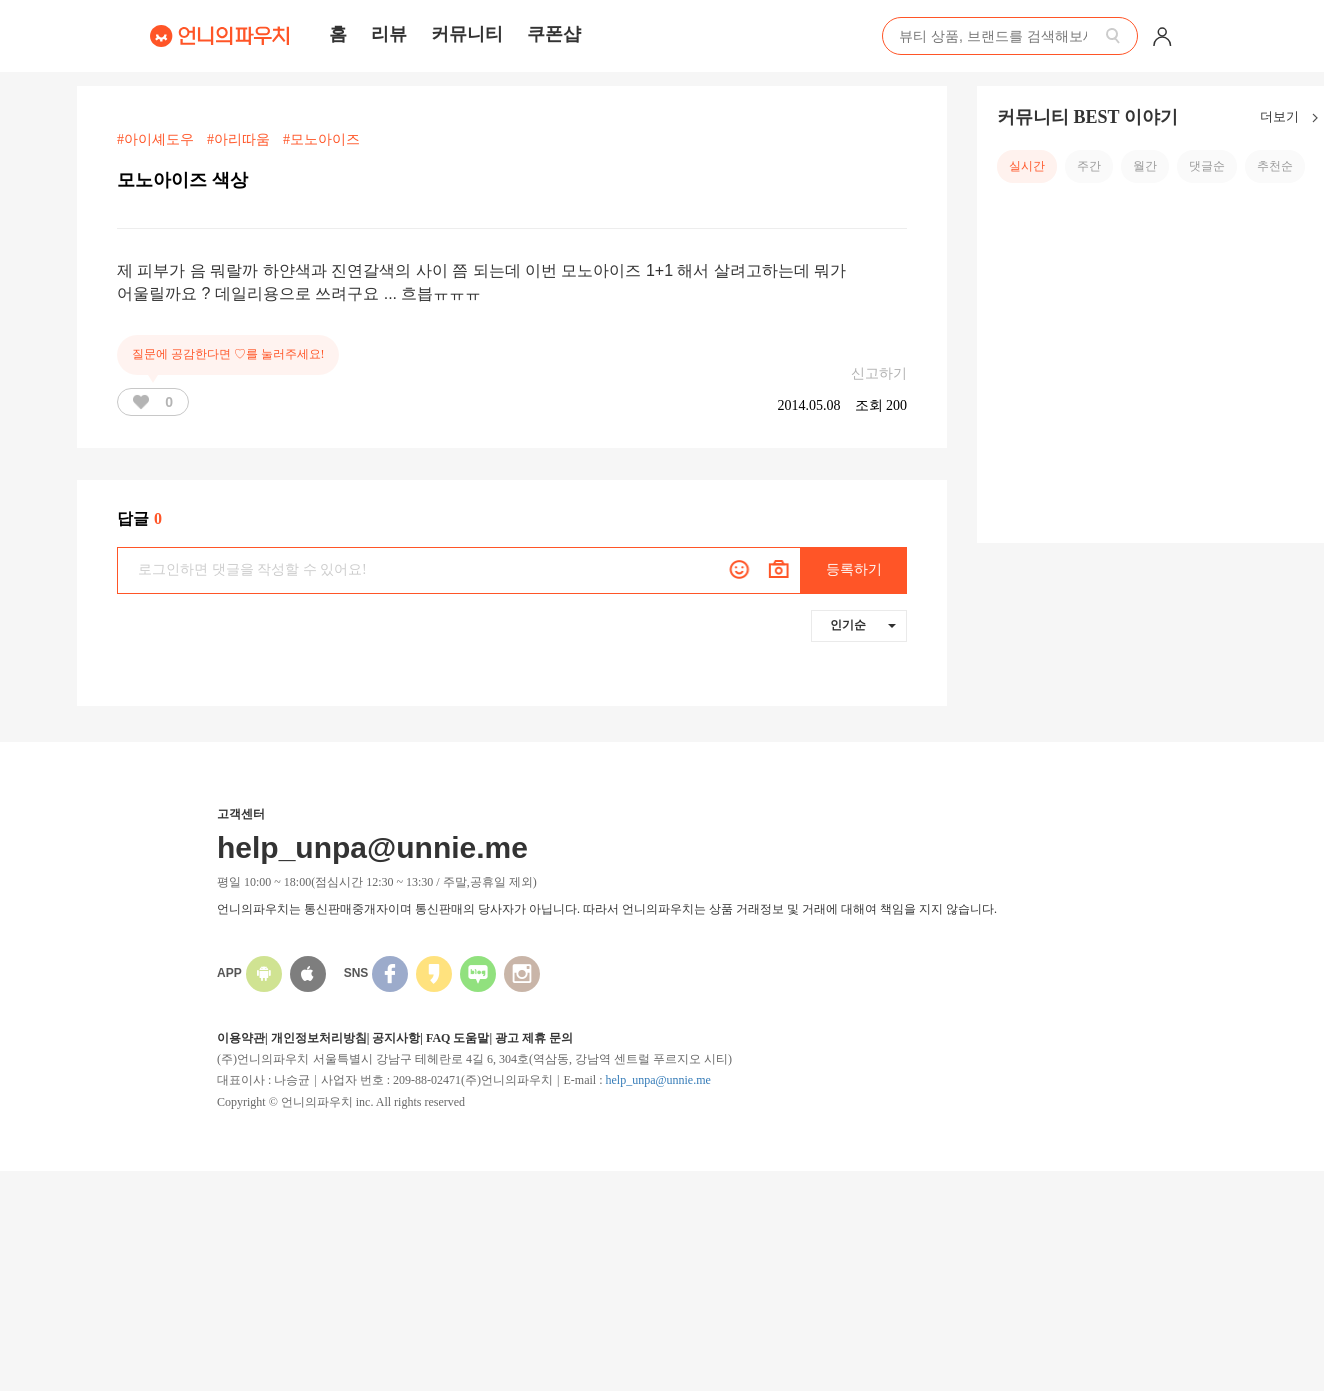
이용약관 (241, 1038)
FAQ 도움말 (457, 1038)
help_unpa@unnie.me (657, 1080)
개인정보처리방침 (319, 1038)
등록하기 (854, 569)
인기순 (863, 625)
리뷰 (389, 34)
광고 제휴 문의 (534, 1038)
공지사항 (396, 1038)
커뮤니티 (467, 34)
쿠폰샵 (554, 34)
